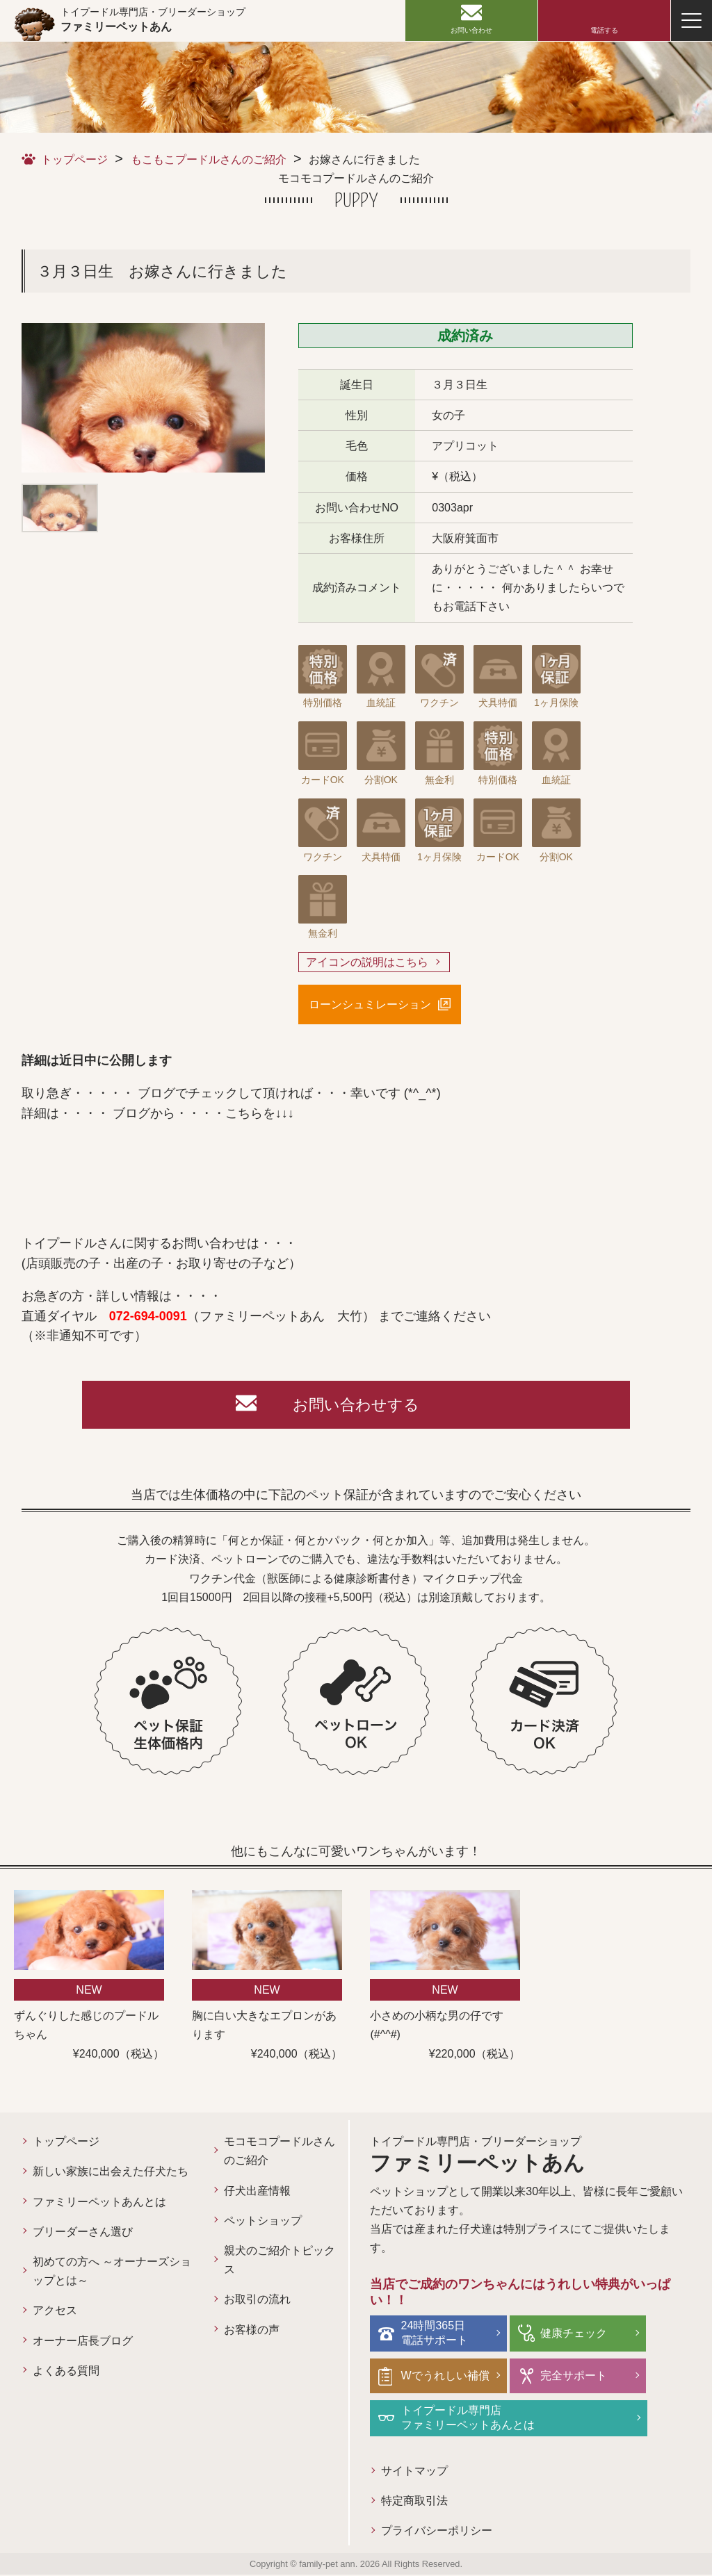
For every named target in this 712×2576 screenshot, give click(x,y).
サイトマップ (414, 2471)
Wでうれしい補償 (445, 2376)
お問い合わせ (471, 30)
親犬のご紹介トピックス (279, 2261)
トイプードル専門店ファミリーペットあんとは (468, 2418)
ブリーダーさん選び (83, 2232)
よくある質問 (66, 2371)
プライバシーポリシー (436, 2532)
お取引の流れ (257, 2300)
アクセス (55, 2311)
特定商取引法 (414, 2502)
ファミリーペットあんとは (99, 2202)
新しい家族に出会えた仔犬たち (110, 2173)
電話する (604, 30)
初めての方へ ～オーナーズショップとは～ (112, 2272)
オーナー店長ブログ (83, 2341)
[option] (143, 398)
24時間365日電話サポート (434, 2334)
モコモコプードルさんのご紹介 (279, 2152)
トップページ (74, 159)
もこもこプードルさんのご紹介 (208, 159)
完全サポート (573, 2376)
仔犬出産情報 (257, 2191)
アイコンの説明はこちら (367, 962)
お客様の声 (252, 2330)
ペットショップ (263, 2221)
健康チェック (573, 2334)
